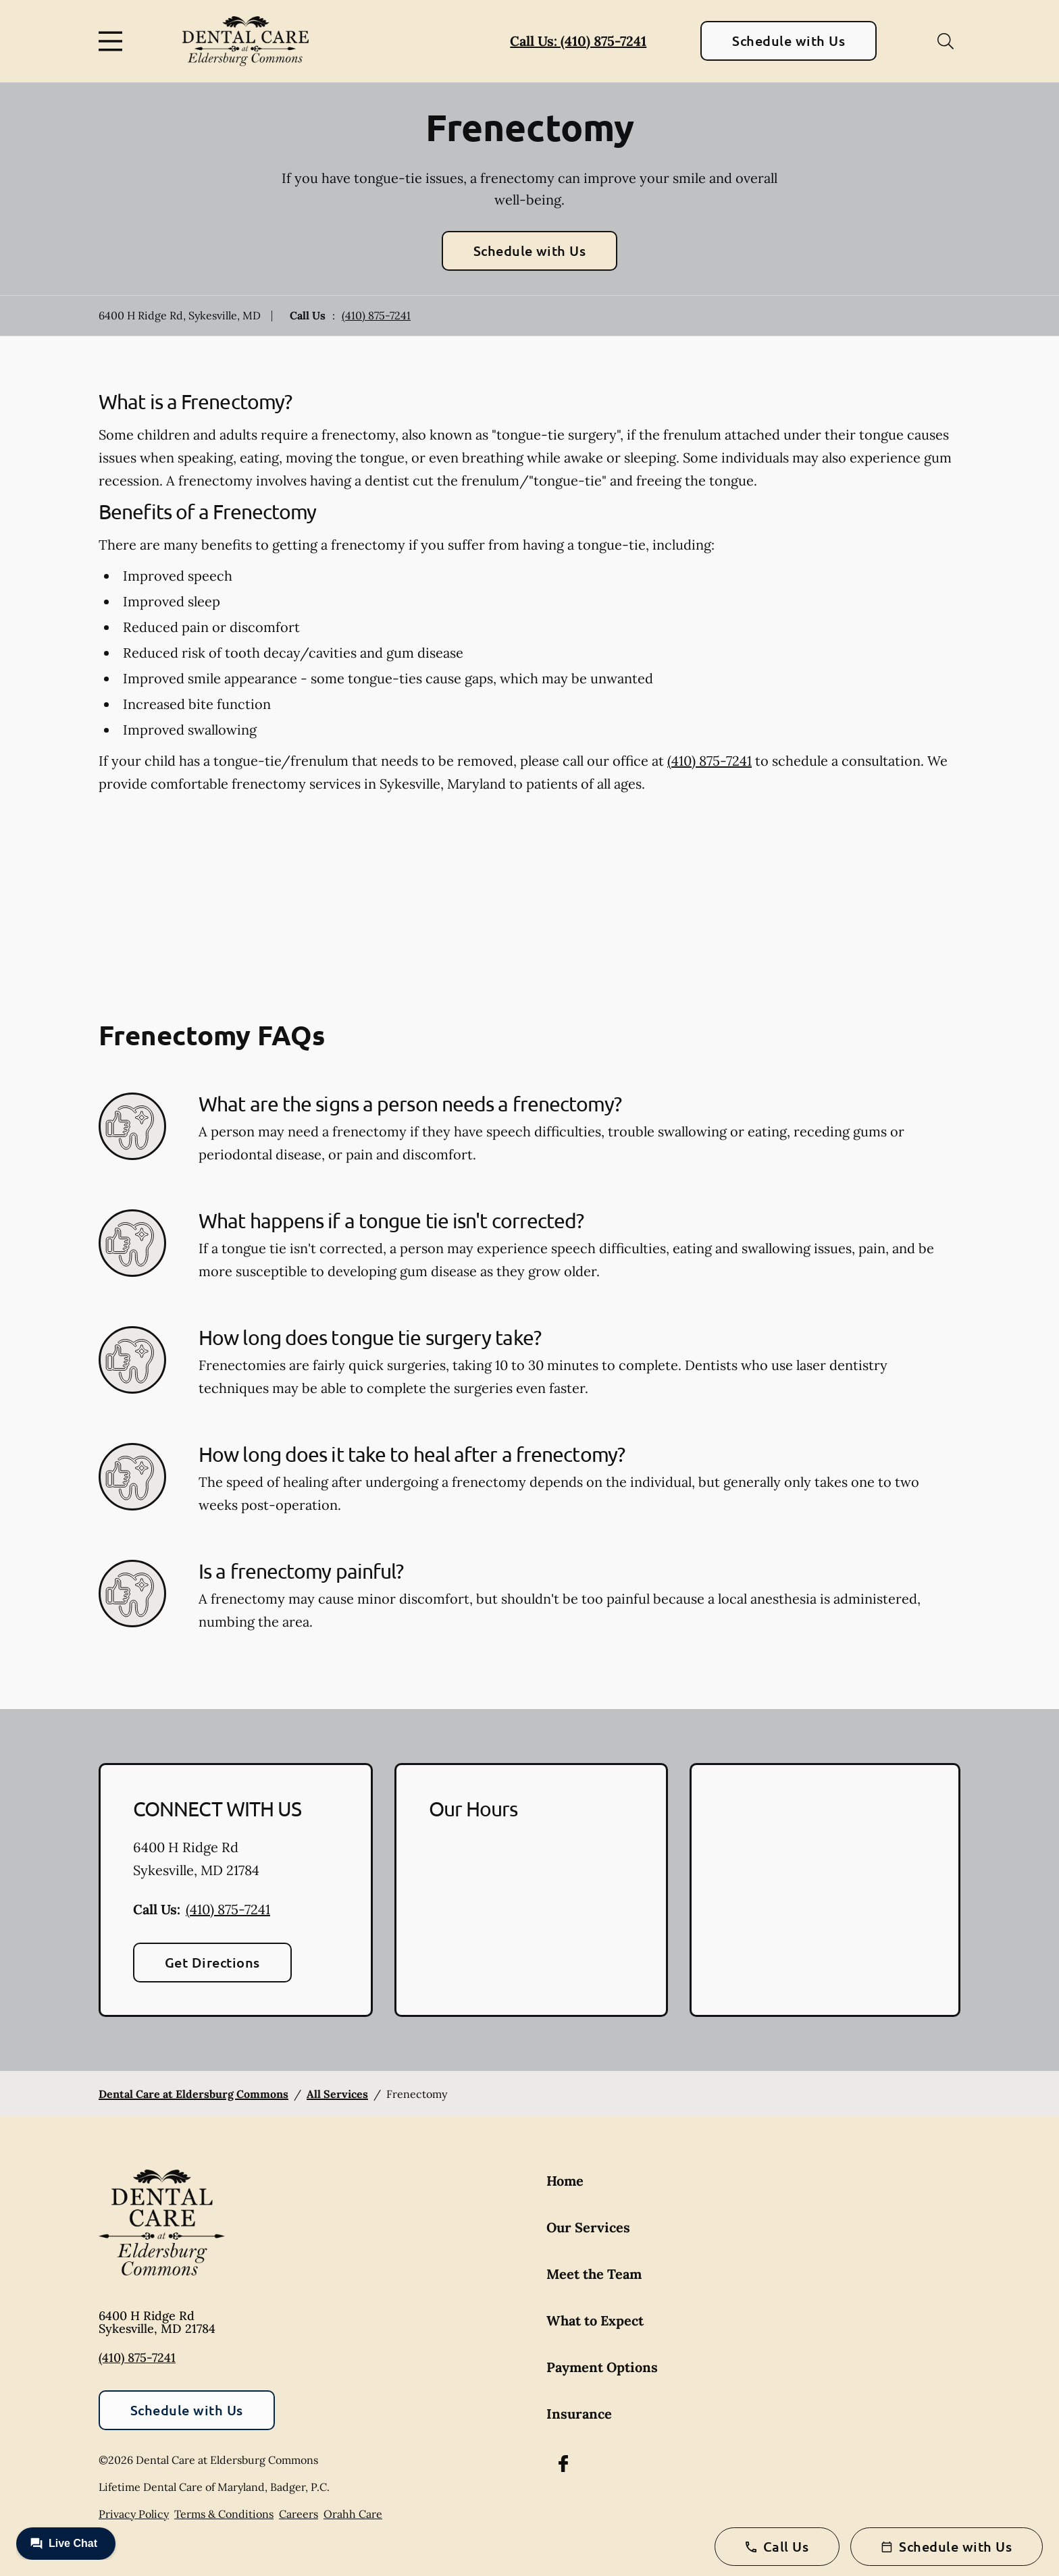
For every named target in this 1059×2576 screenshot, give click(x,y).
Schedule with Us (788, 40)
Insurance (579, 2413)
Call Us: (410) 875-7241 (578, 40)
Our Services (588, 2227)
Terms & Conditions (224, 2514)
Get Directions (212, 1962)
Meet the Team (594, 2273)
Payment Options (602, 2367)
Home (565, 2180)
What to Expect (595, 2320)
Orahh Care (353, 2514)
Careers (298, 2514)
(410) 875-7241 (376, 315)
